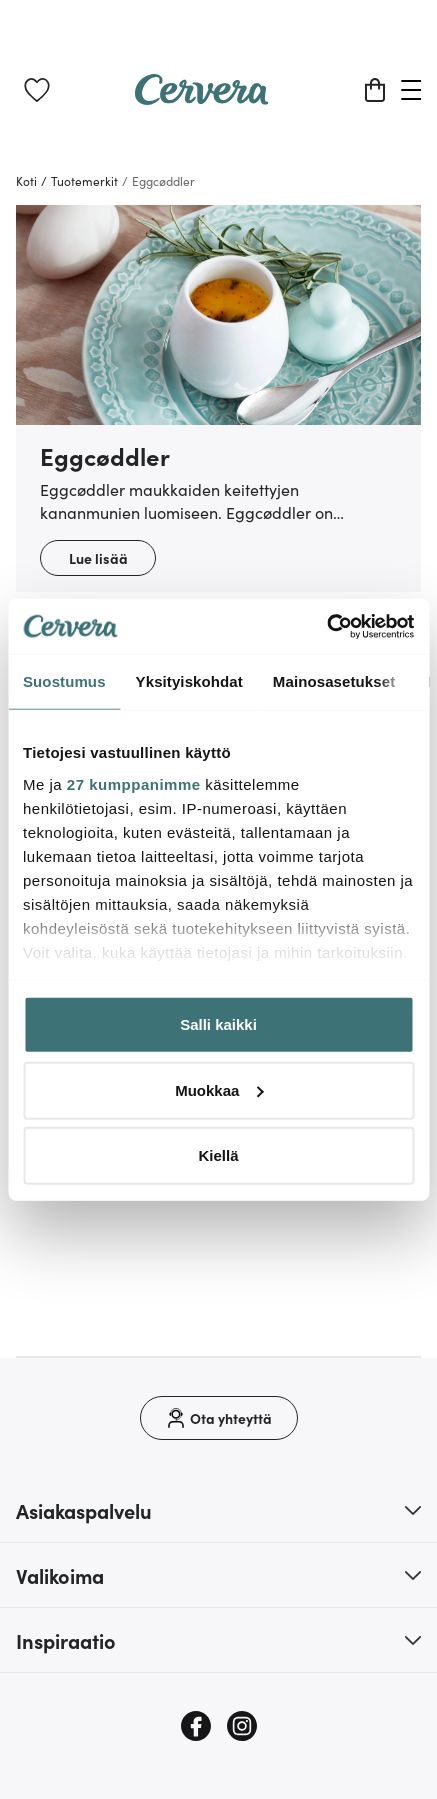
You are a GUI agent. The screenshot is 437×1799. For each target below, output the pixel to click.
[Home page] (202, 98)
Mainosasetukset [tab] (334, 681)
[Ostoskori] (375, 90)
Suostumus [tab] (64, 681)
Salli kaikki (218, 1024)
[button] (218, 1510)
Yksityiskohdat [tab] (189, 681)
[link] (37, 90)
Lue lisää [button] (98, 558)
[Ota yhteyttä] (219, 1418)
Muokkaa (219, 1089)
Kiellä (218, 1155)
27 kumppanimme (134, 783)
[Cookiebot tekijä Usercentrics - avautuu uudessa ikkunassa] (326, 626)
